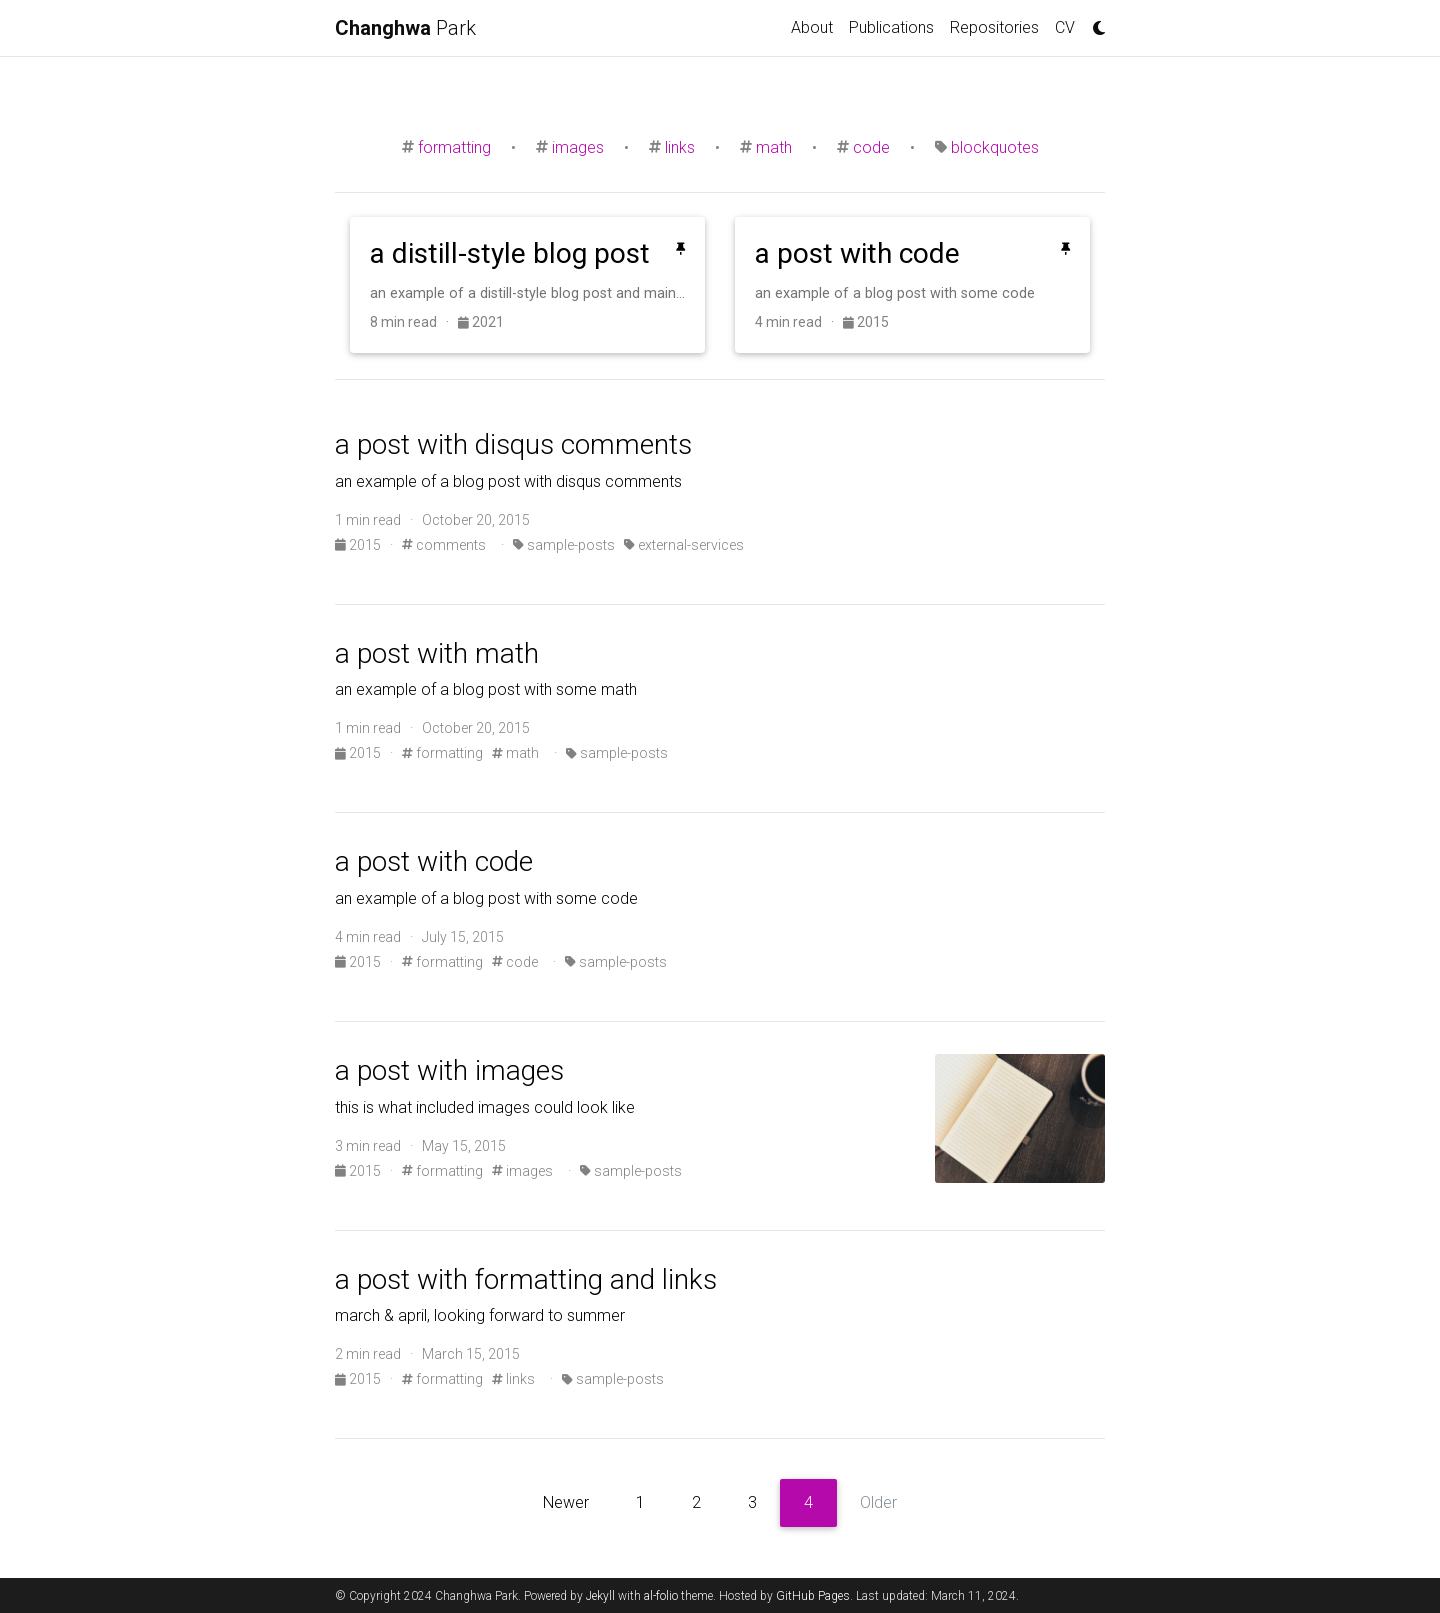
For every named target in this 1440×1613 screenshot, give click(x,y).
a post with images (449, 1070)
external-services (684, 545)
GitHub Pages (813, 1596)
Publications (891, 27)
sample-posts (564, 545)
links (680, 147)
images (578, 147)
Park (405, 28)
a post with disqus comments (513, 444)
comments (444, 545)
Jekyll (600, 1596)
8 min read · (414, 322)
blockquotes (995, 147)
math (774, 147)
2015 (866, 322)
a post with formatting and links (526, 1279)
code (871, 147)
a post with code (434, 861)
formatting (454, 147)
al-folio (661, 1596)
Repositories (994, 27)
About (812, 27)
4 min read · (799, 322)
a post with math (437, 653)
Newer (566, 1502)
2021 (481, 322)
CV (1065, 27)
